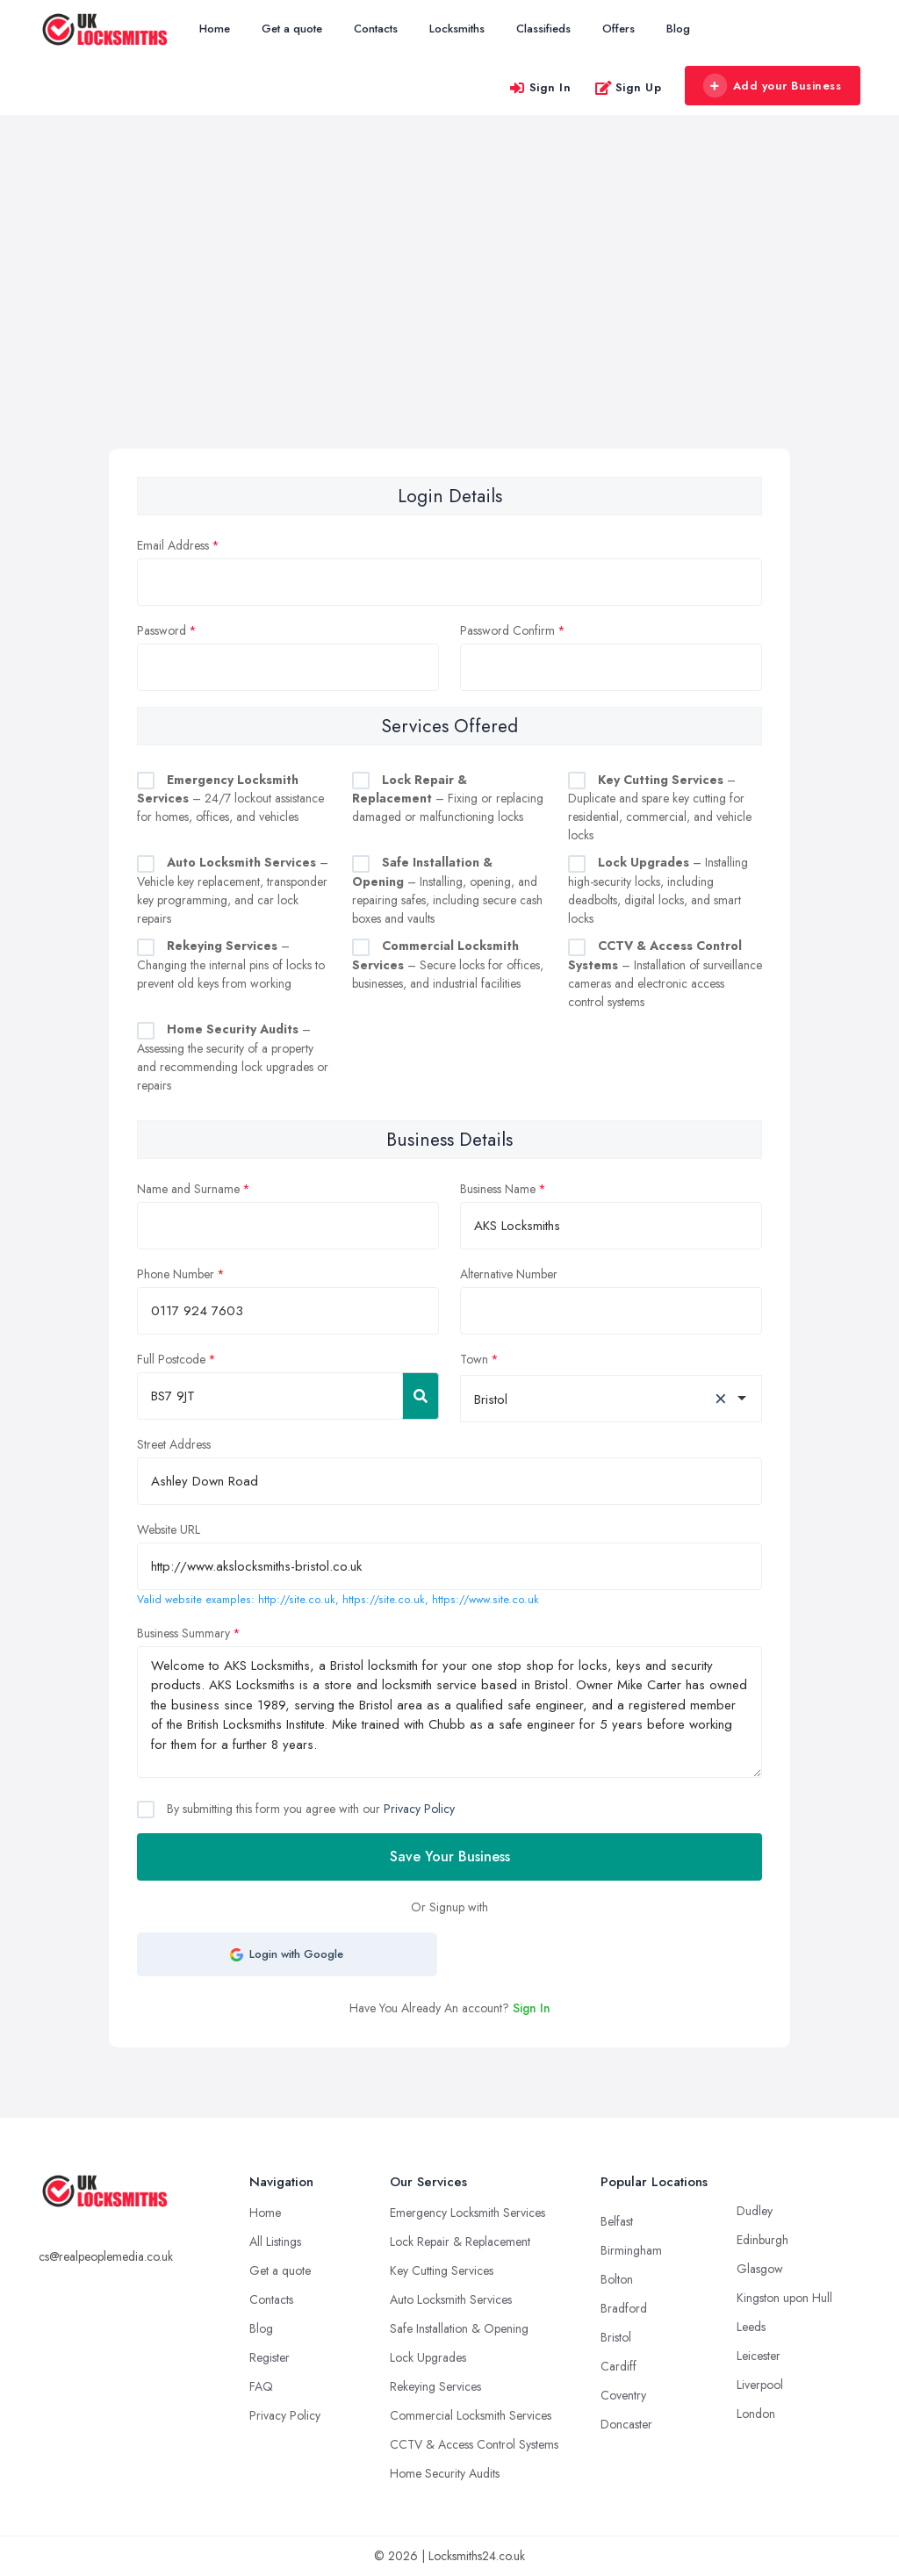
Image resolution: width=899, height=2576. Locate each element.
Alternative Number (508, 1274)
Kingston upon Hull (784, 2297)
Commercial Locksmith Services (470, 2415)
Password (161, 630)
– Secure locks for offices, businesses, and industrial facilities (447, 964)
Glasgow (760, 2268)
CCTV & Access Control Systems (474, 2444)
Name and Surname (188, 1189)
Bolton (617, 2279)
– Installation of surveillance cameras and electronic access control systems (665, 974)
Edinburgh (762, 2240)
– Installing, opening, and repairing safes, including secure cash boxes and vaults (447, 890)
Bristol (616, 2337)
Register (269, 2357)
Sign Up (628, 87)
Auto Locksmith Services (451, 2299)
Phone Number (175, 1274)
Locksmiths (457, 28)
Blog (678, 28)
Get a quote (292, 28)
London (756, 2413)
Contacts (376, 28)
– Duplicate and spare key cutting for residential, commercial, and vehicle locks (660, 808)
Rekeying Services (435, 2386)
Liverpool (760, 2384)
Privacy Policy (419, 1808)
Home (214, 28)
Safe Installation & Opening (459, 2328)
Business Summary (183, 1633)
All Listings (275, 2241)
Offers (618, 28)
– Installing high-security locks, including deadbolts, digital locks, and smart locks (658, 890)
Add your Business (771, 86)
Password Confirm (507, 630)
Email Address (173, 545)
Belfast (617, 2221)
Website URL (168, 1529)
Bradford (624, 2308)
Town (474, 1359)
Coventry (623, 2395)
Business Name (498, 1189)
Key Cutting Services (441, 2270)
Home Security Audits (445, 2473)
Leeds (751, 2326)
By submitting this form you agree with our (309, 1808)
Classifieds (543, 28)
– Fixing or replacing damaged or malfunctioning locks (447, 798)
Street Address (174, 1444)
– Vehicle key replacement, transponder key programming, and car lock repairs (232, 890)
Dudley (755, 2211)
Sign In (540, 87)
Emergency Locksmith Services (467, 2212)
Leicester (758, 2355)
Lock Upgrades (428, 2357)
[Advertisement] (449, 317)
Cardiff (618, 2366)
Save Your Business (450, 1856)
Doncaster (626, 2424)
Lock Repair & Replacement (460, 2241)
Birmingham (631, 2250)
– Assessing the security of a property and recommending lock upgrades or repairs (232, 1057)
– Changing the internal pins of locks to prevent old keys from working (231, 964)
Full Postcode (171, 1359)
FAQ (261, 2386)
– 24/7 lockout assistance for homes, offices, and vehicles (230, 798)
